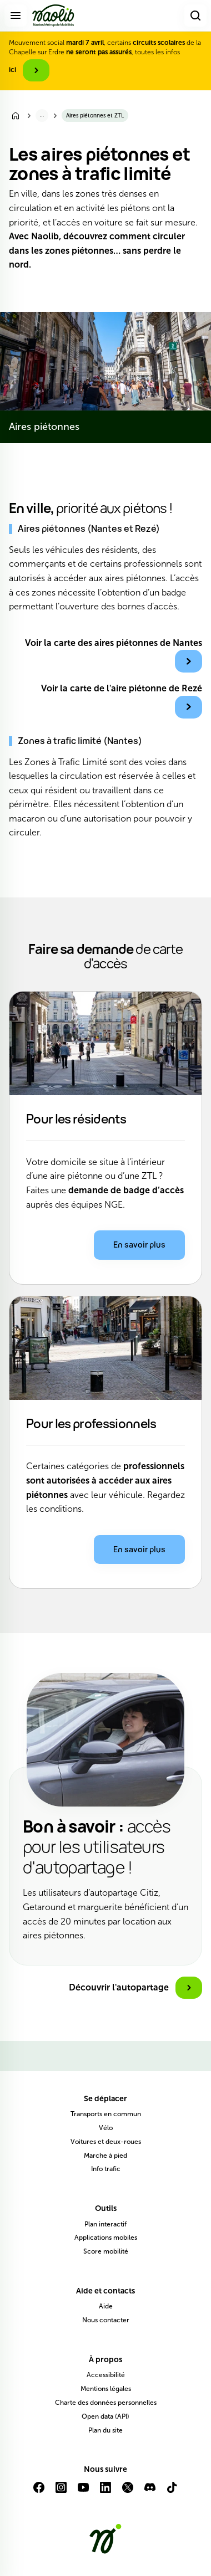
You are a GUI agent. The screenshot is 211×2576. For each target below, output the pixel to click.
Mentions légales (106, 2389)
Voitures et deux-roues (106, 2142)
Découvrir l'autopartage (119, 1987)
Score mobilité (105, 2251)
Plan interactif (105, 2224)
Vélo (106, 2128)
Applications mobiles (105, 2237)
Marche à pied (105, 2155)
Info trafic (105, 2169)
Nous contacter (105, 2320)
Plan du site (105, 2430)
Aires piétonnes (44, 426)
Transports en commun (106, 2114)
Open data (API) (105, 2416)
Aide (106, 2306)
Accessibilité (106, 2375)
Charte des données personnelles (106, 2402)
